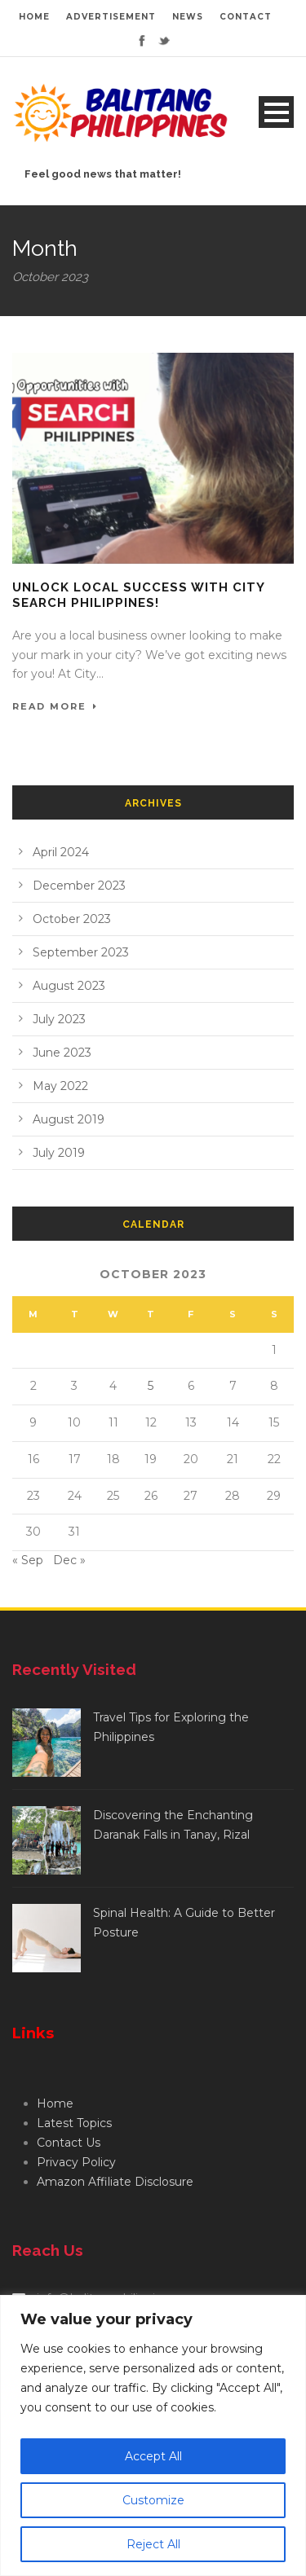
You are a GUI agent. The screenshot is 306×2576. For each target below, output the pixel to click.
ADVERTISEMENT (111, 16)
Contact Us (68, 2142)
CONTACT (246, 16)
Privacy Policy (76, 2162)
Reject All (153, 2544)
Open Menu (276, 112)
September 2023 (81, 952)
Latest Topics (74, 2123)
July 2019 (59, 1152)
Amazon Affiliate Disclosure (115, 2181)
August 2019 (68, 1119)
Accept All (153, 2456)
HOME (34, 16)
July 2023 (59, 1019)
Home (55, 2103)
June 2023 (62, 1052)
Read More (55, 706)
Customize (153, 2500)
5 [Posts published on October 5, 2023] (150, 1385)
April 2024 (61, 852)
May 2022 (60, 1086)
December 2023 (79, 885)
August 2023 (69, 985)
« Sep (27, 1560)
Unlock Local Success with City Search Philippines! (138, 595)
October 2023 (72, 919)
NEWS (187, 16)
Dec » (69, 1560)
